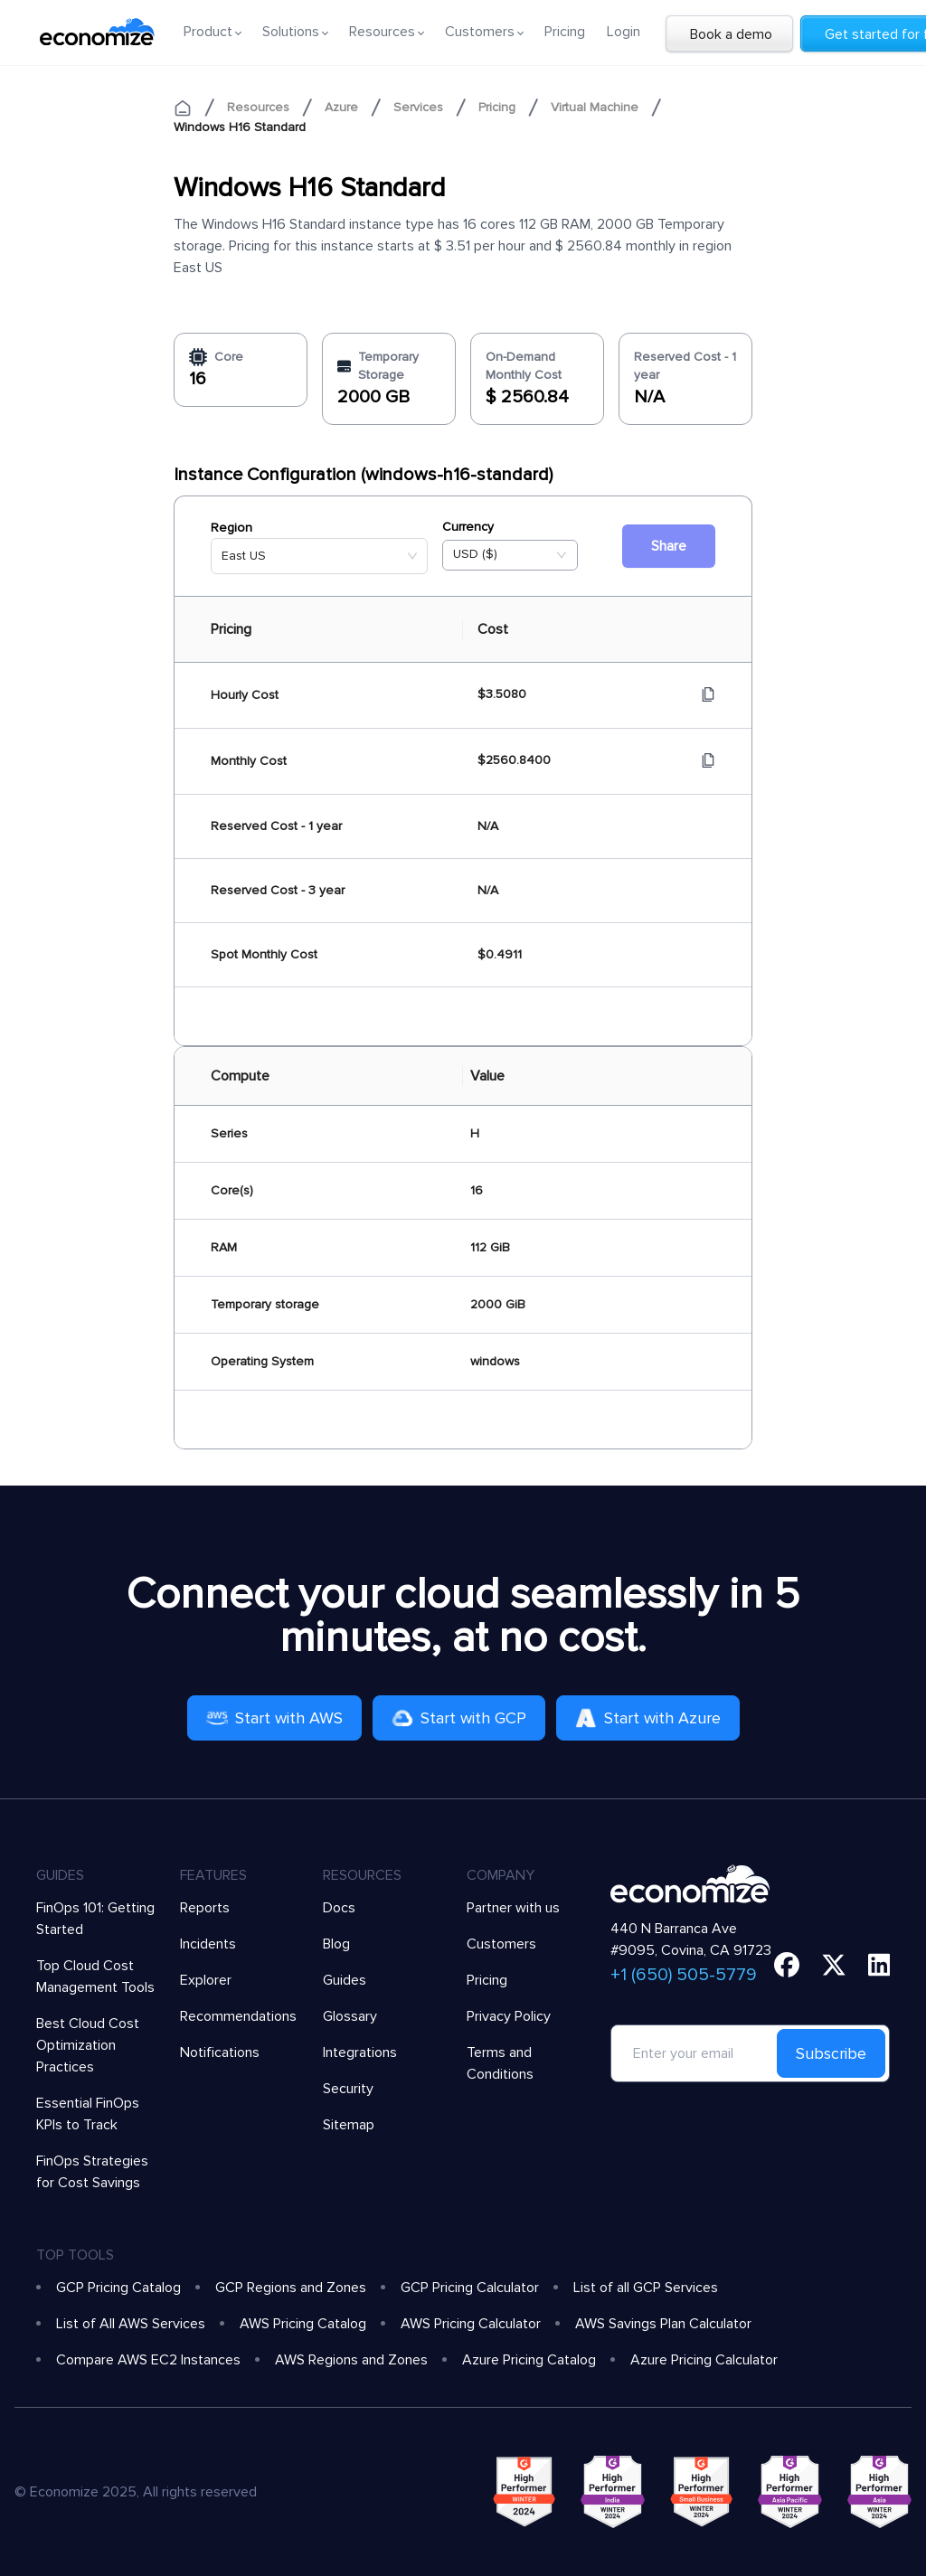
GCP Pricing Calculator (470, 2288)
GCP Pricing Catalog (118, 2288)
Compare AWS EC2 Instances (148, 2360)
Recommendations (238, 2016)
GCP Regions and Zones (290, 2288)
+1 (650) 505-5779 (683, 1975)
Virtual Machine (594, 107)
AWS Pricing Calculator (471, 2324)
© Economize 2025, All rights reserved (135, 2492)
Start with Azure (648, 1718)
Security (348, 2089)
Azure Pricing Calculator (704, 2360)
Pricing (564, 32)
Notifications (220, 2052)
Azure (341, 107)
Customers (501, 1944)
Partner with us (513, 1908)
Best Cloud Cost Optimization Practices (87, 2045)
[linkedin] (879, 1964)
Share (668, 546)
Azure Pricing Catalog (529, 2360)
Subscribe (831, 2053)
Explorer (206, 1980)
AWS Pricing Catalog (303, 2324)
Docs (339, 1908)
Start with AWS (274, 1718)
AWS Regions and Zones (351, 2360)
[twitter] (833, 1964)
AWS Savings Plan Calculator (663, 2324)
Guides (344, 1980)
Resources (258, 107)
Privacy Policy (509, 2016)
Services (418, 107)
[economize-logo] (97, 31)
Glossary (350, 2016)
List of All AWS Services (130, 2324)
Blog (336, 1944)
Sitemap (348, 2125)
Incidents (208, 1944)
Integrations (360, 2052)
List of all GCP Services (645, 2288)
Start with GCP (459, 1718)
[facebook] (786, 1964)
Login (623, 32)
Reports (205, 1908)
